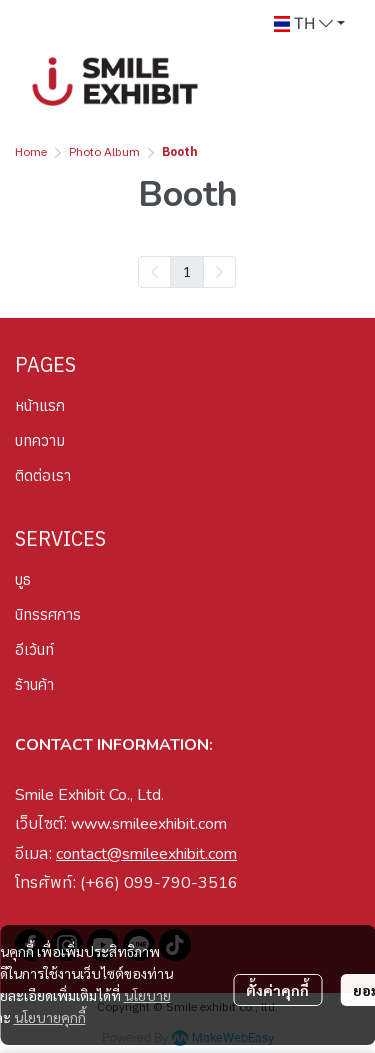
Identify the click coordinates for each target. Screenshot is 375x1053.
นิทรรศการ (48, 614)
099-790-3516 (181, 883)
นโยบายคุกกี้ (50, 1017)
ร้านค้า (34, 684)
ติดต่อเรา (43, 475)
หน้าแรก (40, 405)
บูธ (23, 579)
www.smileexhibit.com (149, 824)
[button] (309, 24)
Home (31, 152)
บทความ (40, 440)
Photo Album (104, 152)
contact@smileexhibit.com (146, 854)
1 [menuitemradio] (187, 271)
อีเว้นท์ (34, 649)
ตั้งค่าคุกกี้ (277, 990)
